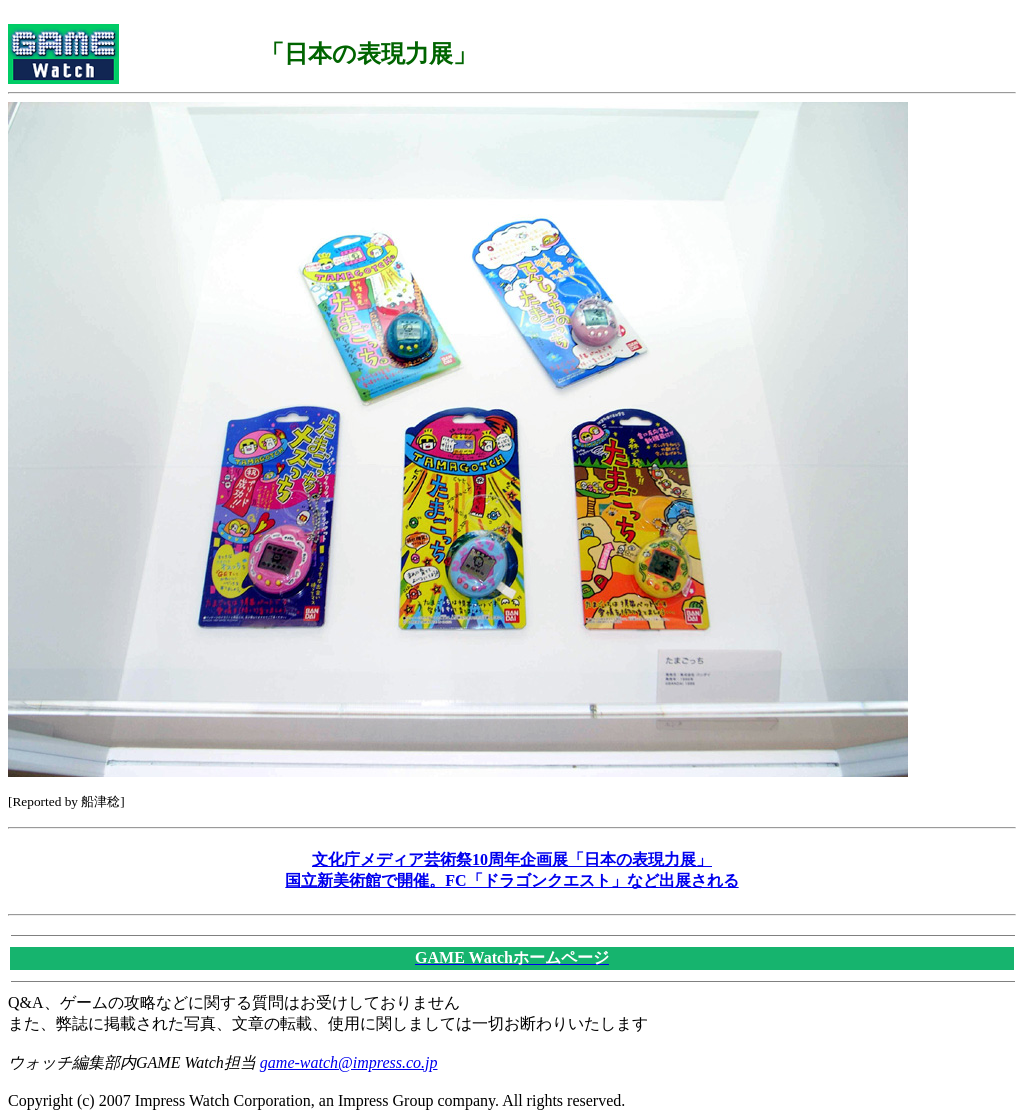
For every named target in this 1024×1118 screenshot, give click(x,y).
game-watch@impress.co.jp (349, 1062)
